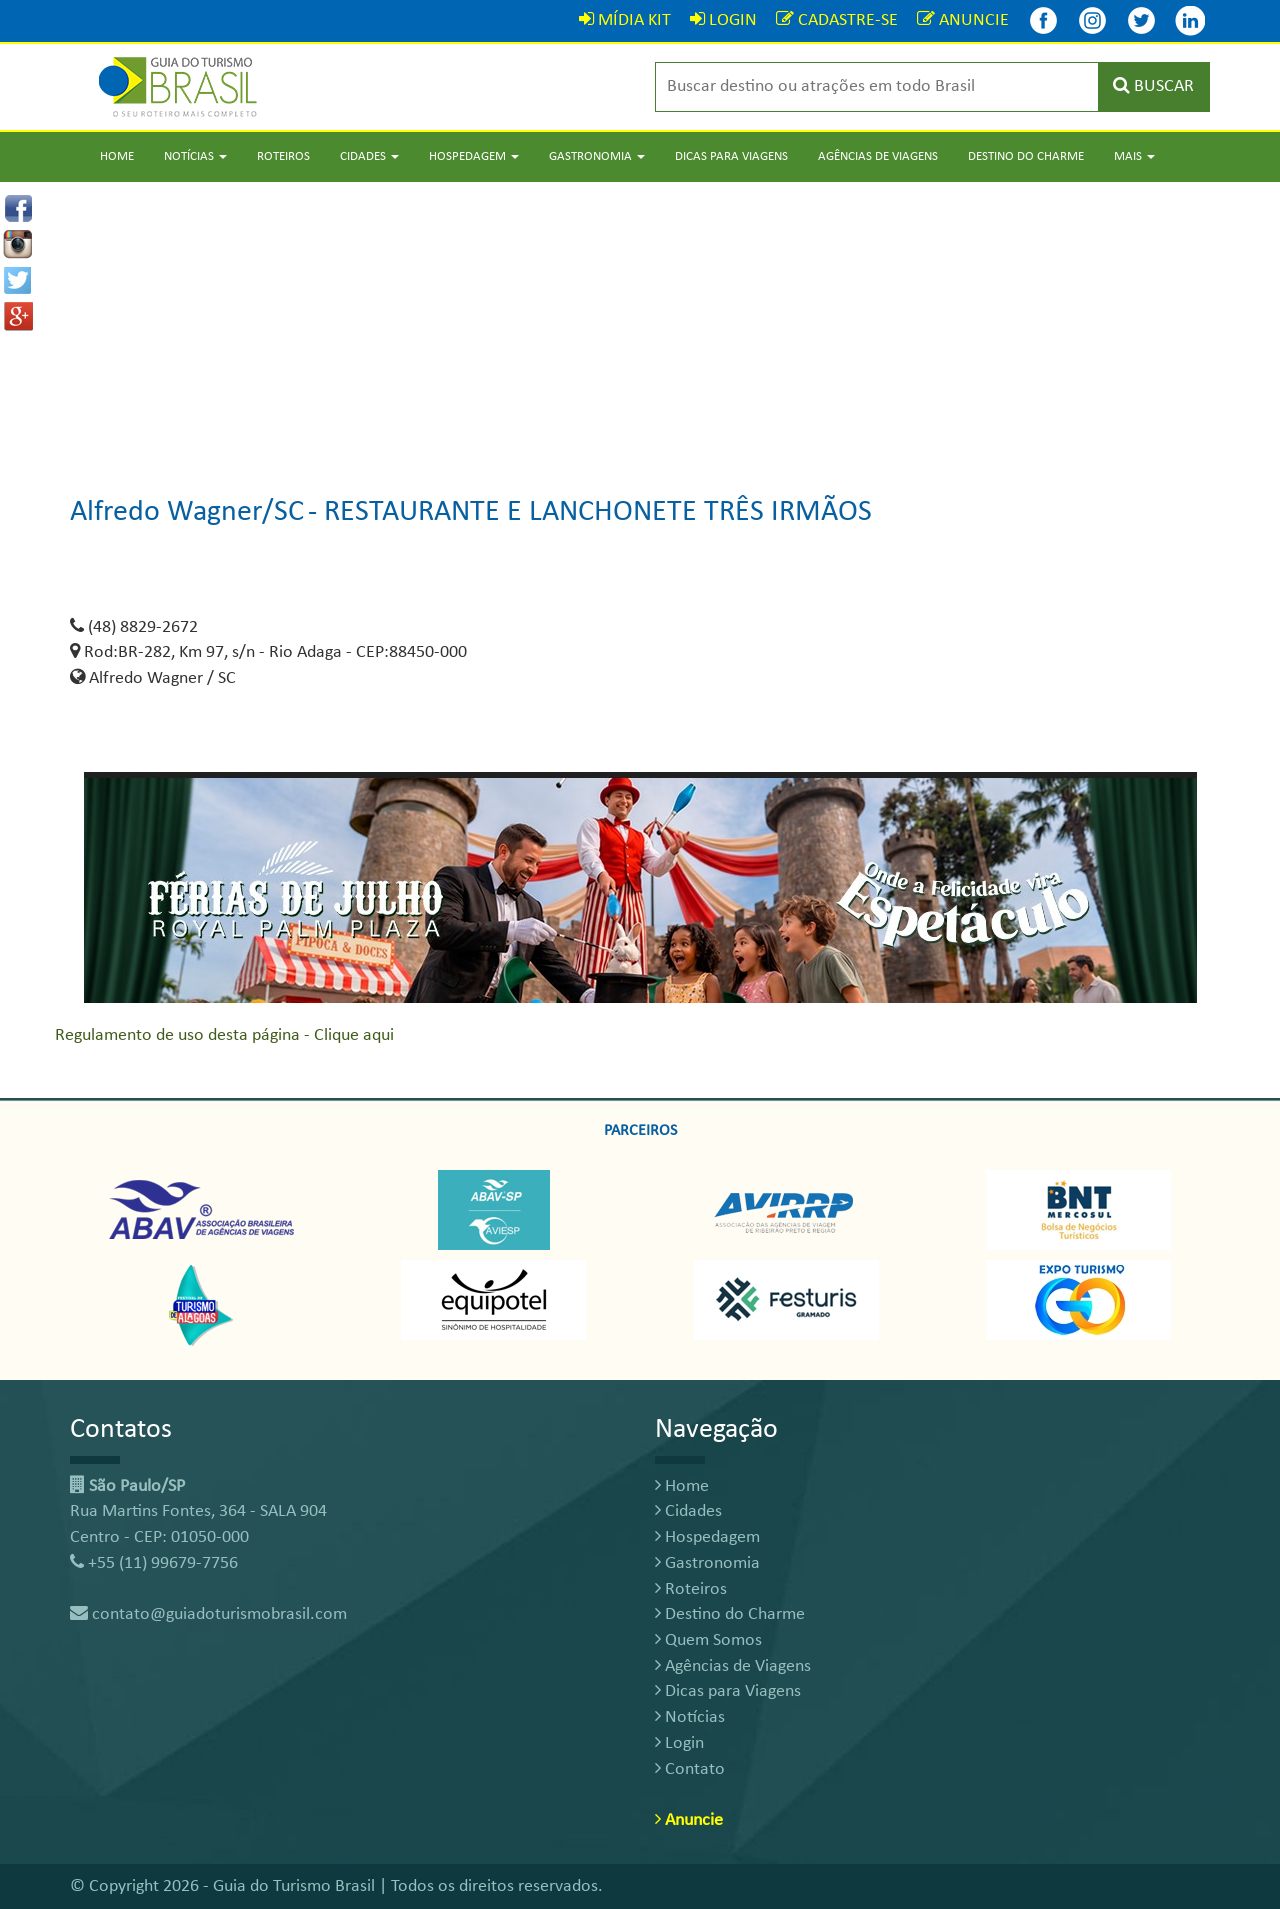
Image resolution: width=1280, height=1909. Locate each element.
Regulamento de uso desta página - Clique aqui (224, 1035)
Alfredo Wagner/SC (187, 512)
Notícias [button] (195, 156)
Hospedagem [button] (474, 156)
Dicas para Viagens (731, 156)
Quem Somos (708, 1640)
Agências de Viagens (878, 156)
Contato (690, 1769)
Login (679, 1743)
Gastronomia (707, 1563)
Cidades (688, 1511)
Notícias (690, 1717)
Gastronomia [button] (597, 156)
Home (117, 156)
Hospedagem (707, 1537)
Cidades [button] (369, 156)
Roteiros (283, 156)
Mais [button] (1134, 156)
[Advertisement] (640, 322)
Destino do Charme (1026, 156)
